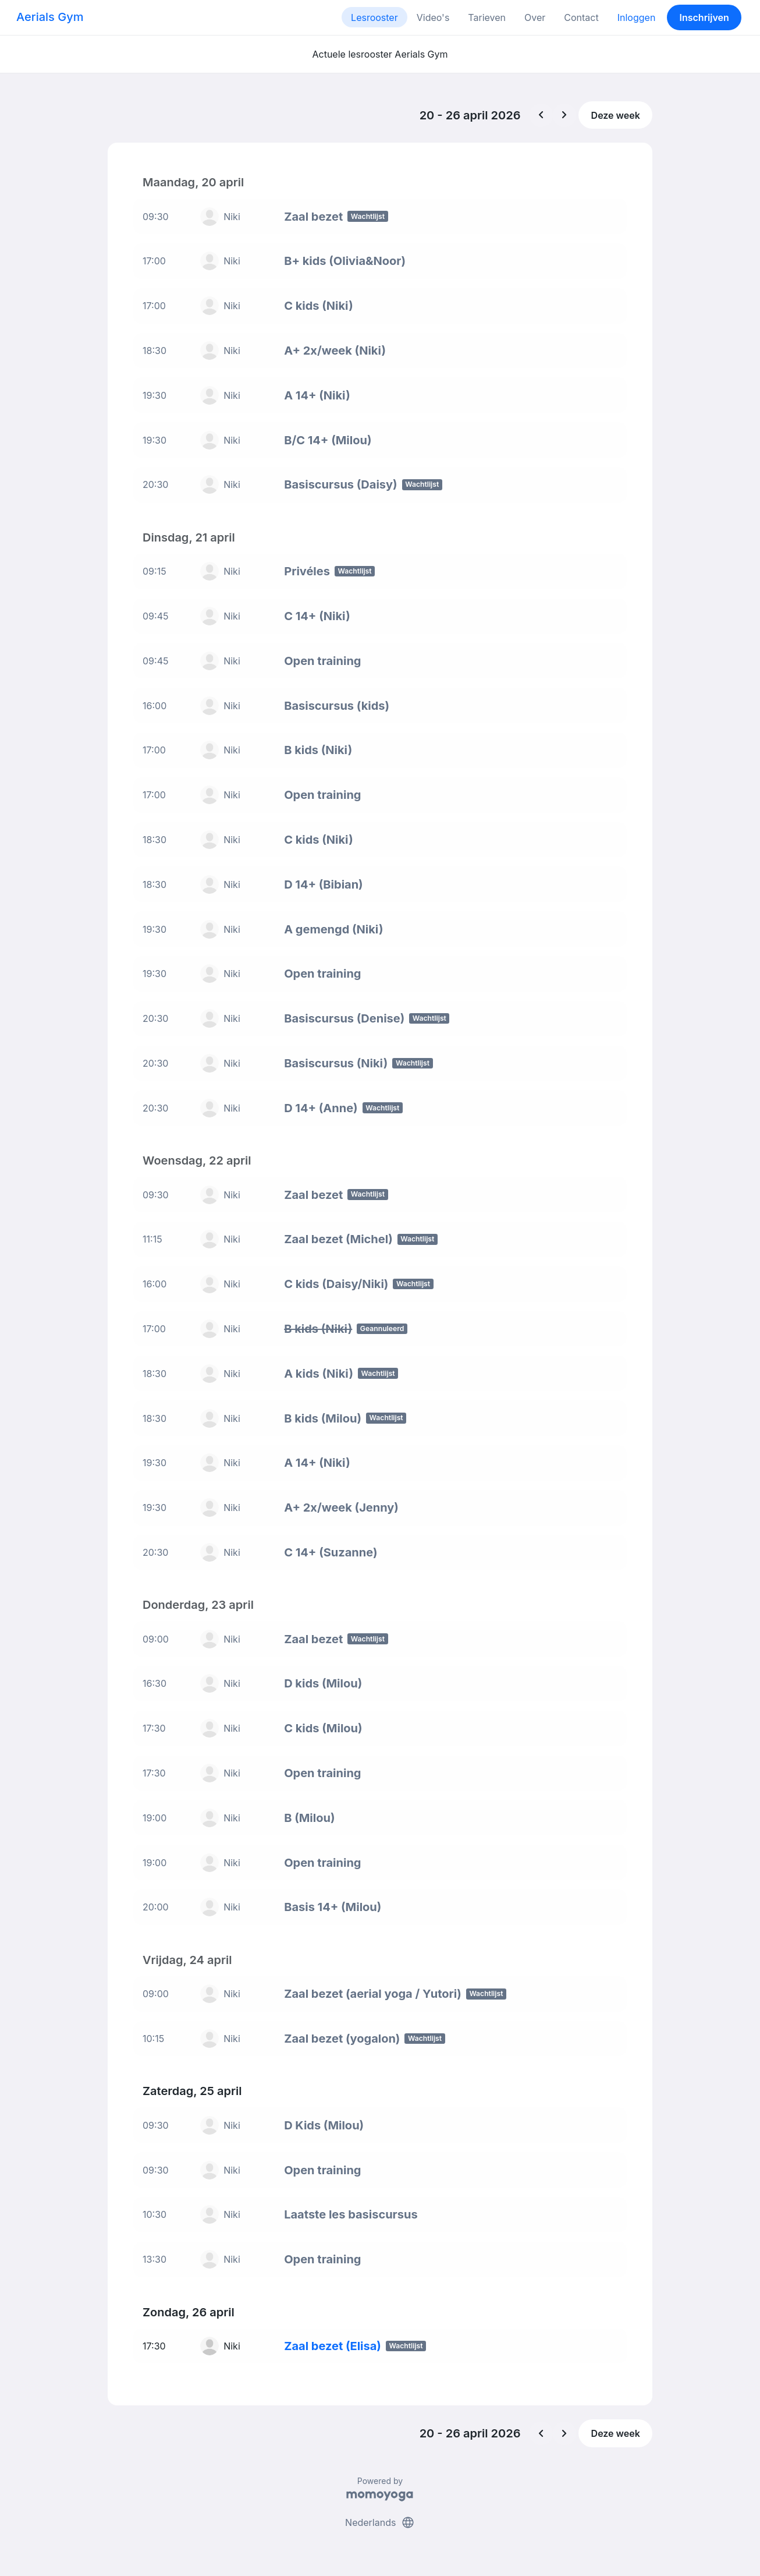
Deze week (615, 115)
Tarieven (487, 17)
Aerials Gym (49, 17)
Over (534, 17)
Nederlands (380, 2522)
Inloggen (636, 17)
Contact (581, 17)
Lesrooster (374, 17)
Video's (433, 17)
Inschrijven (704, 17)
